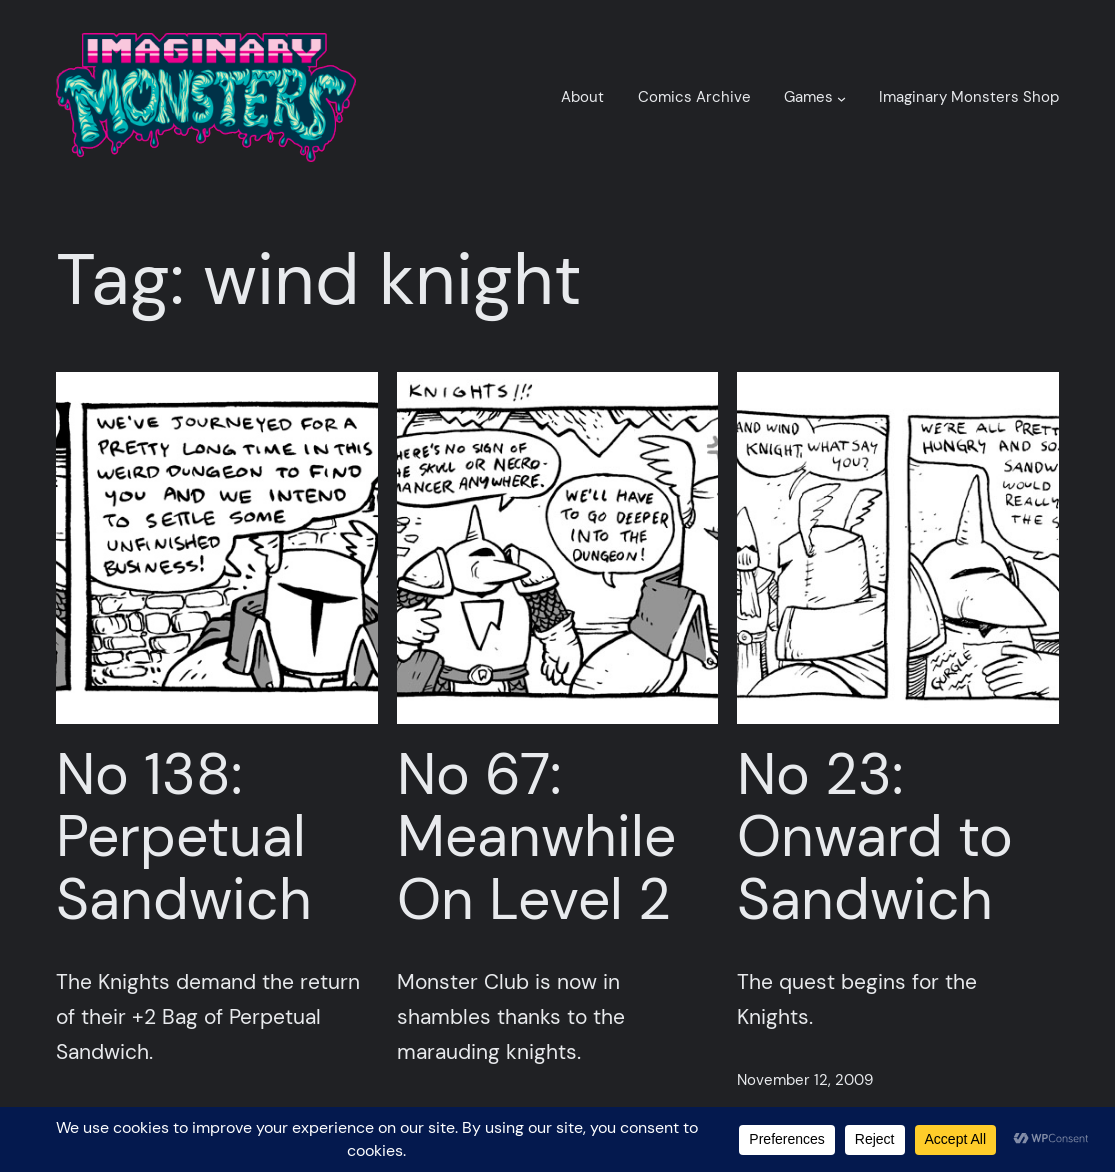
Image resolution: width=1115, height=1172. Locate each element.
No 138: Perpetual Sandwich (184, 838)
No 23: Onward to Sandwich (875, 838)
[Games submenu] (841, 97)
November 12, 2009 (805, 1080)
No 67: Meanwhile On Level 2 (536, 838)
